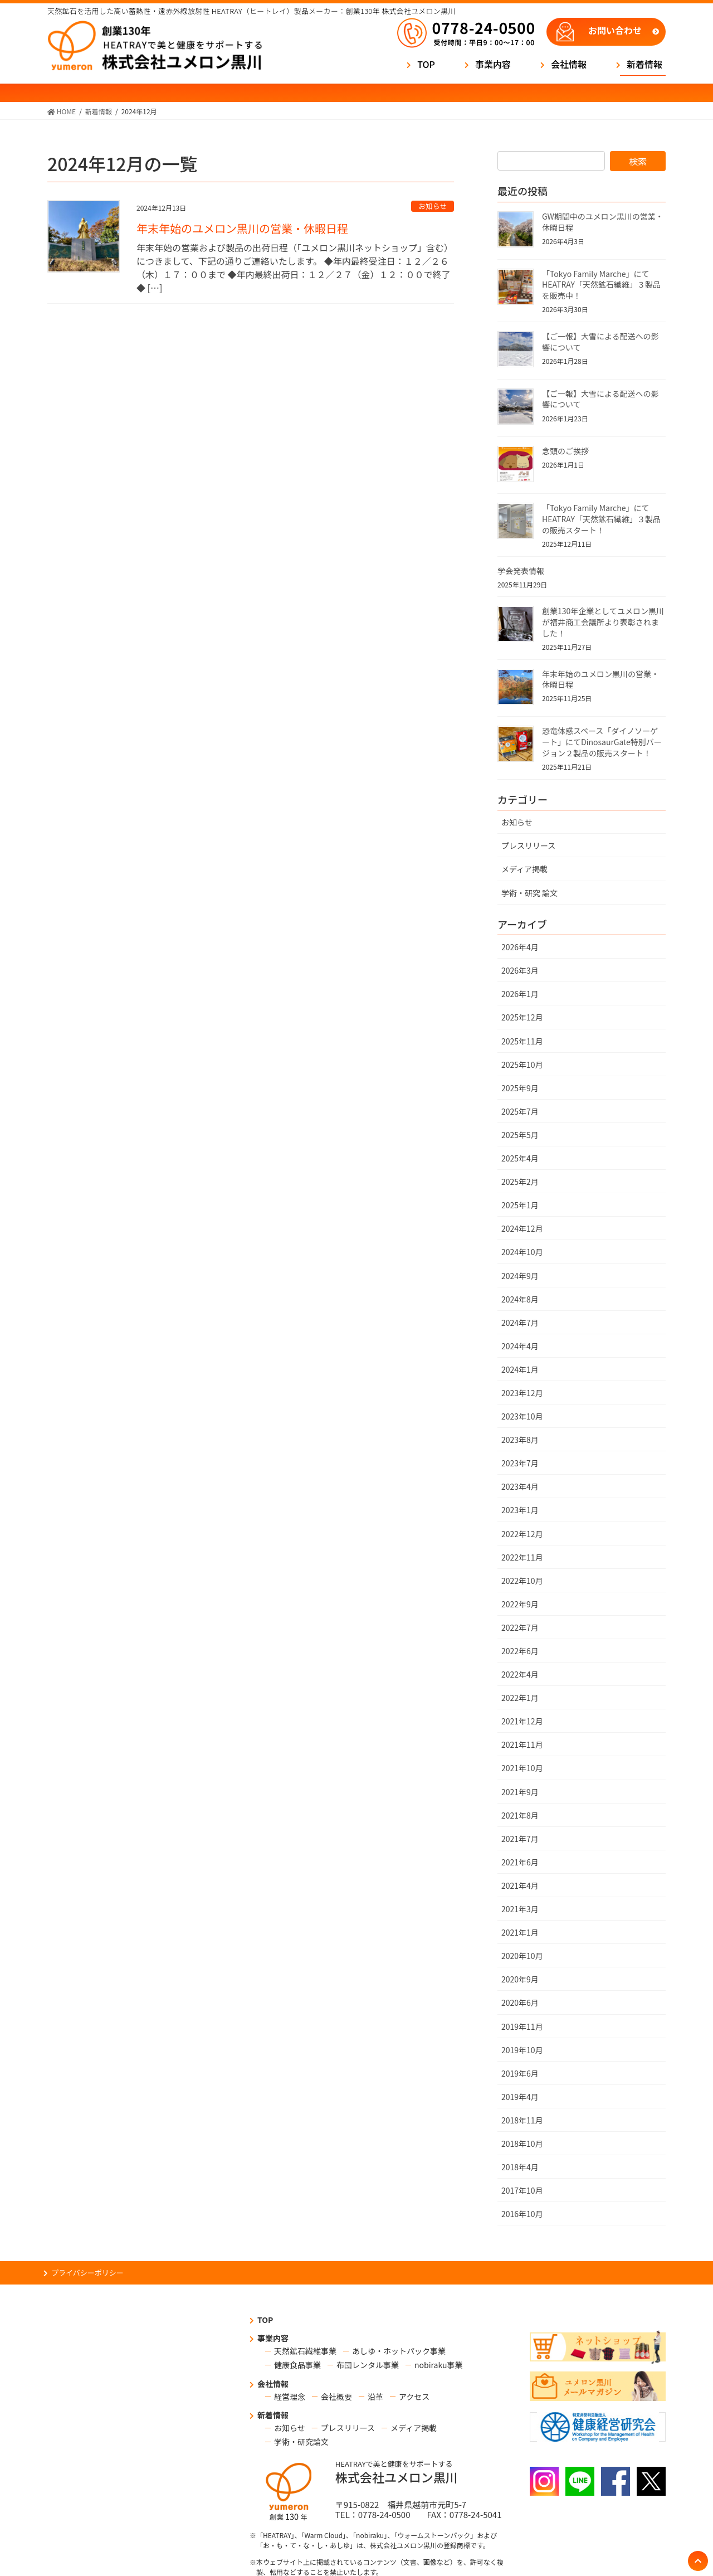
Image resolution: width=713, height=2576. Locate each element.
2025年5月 (520, 1134)
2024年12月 (522, 1228)
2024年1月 (520, 1369)
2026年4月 (520, 946)
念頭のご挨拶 (565, 450)
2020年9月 (520, 1979)
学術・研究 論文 (529, 892)
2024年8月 (520, 1299)
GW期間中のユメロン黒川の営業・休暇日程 (602, 222)
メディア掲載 (524, 868)
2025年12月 (522, 1017)
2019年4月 (520, 2096)
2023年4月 (520, 1486)
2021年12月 (522, 1721)
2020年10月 (522, 1955)
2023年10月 (522, 1416)
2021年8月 (520, 1815)
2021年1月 (520, 1932)
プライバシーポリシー (87, 2272)
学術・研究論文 (301, 2441)
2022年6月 (520, 1650)
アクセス (414, 2396)
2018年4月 (520, 2166)
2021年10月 (522, 1767)
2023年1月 (520, 1509)
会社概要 (336, 2396)
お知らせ (432, 206)
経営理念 (289, 2396)
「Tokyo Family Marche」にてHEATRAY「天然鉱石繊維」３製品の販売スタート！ (601, 518)
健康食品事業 (297, 2364)
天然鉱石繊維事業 (305, 2350)
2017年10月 (522, 2190)
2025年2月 (520, 1181)
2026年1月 (520, 993)
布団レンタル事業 (367, 2364)
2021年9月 (520, 1791)
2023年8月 (520, 1439)
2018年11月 (522, 2120)
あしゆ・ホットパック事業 (399, 2350)
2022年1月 (520, 1697)
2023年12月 (522, 1392)
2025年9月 (520, 1087)
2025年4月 (520, 1158)
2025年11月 (522, 1041)
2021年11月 (522, 1744)
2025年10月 (522, 1064)
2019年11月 (522, 2026)
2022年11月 (522, 1557)
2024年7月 (520, 1322)
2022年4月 (520, 1674)
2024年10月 (522, 1251)
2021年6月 (520, 1862)
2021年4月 (520, 1885)
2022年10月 (522, 1580)
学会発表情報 (520, 570)
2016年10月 (522, 2213)
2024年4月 (520, 1346)
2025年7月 (520, 1111)
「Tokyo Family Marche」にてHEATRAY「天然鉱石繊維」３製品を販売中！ (601, 284)
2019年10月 (522, 2049)
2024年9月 (520, 1275)
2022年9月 (520, 1604)
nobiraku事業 (438, 2364)
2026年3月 (520, 970)
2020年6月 (520, 2002)
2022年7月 (520, 1627)
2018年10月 (522, 2143)
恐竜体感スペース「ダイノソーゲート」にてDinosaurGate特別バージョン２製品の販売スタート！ (602, 741)
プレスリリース (528, 845)
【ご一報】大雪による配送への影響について (600, 341)
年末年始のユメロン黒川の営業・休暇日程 (242, 228)
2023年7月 (520, 1463)
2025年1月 (520, 1205)
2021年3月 (520, 1908)
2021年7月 (520, 1838)
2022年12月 (522, 1533)
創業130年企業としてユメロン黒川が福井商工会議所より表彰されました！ (603, 621)
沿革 (375, 2396)
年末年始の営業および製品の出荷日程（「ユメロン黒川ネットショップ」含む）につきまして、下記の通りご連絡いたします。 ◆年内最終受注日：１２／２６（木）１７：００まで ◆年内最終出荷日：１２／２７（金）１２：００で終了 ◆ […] (294, 267)
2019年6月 (520, 2073)
